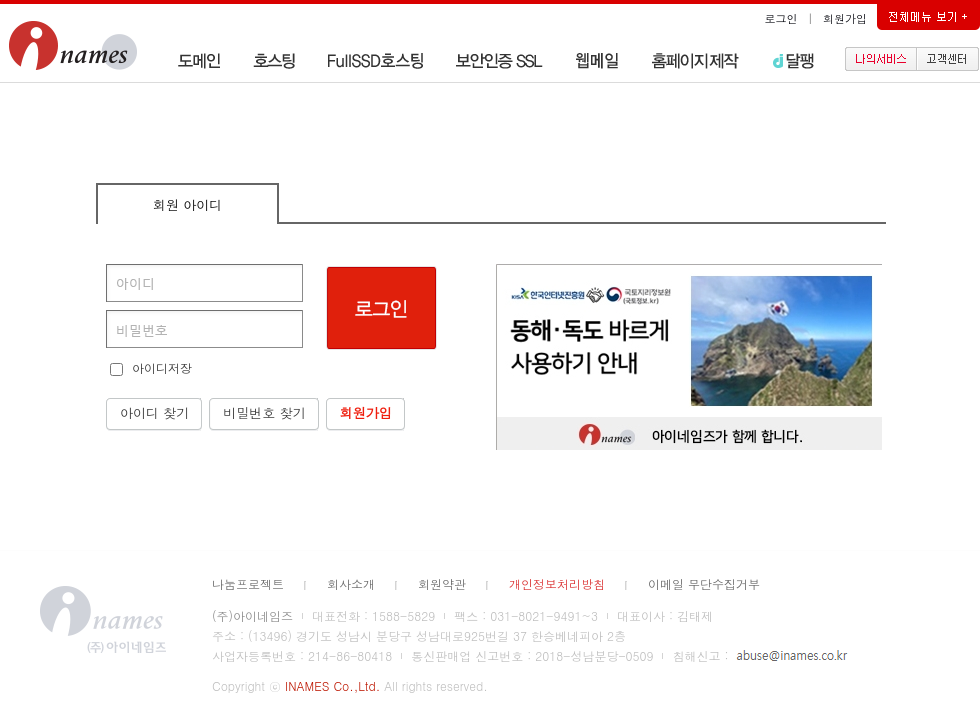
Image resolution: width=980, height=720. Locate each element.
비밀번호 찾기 (264, 412)
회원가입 (845, 18)
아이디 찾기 (154, 412)
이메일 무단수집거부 (704, 583)
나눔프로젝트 (248, 583)
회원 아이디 (187, 204)
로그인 (781, 18)
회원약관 (442, 583)
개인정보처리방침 (557, 583)
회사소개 (351, 583)
